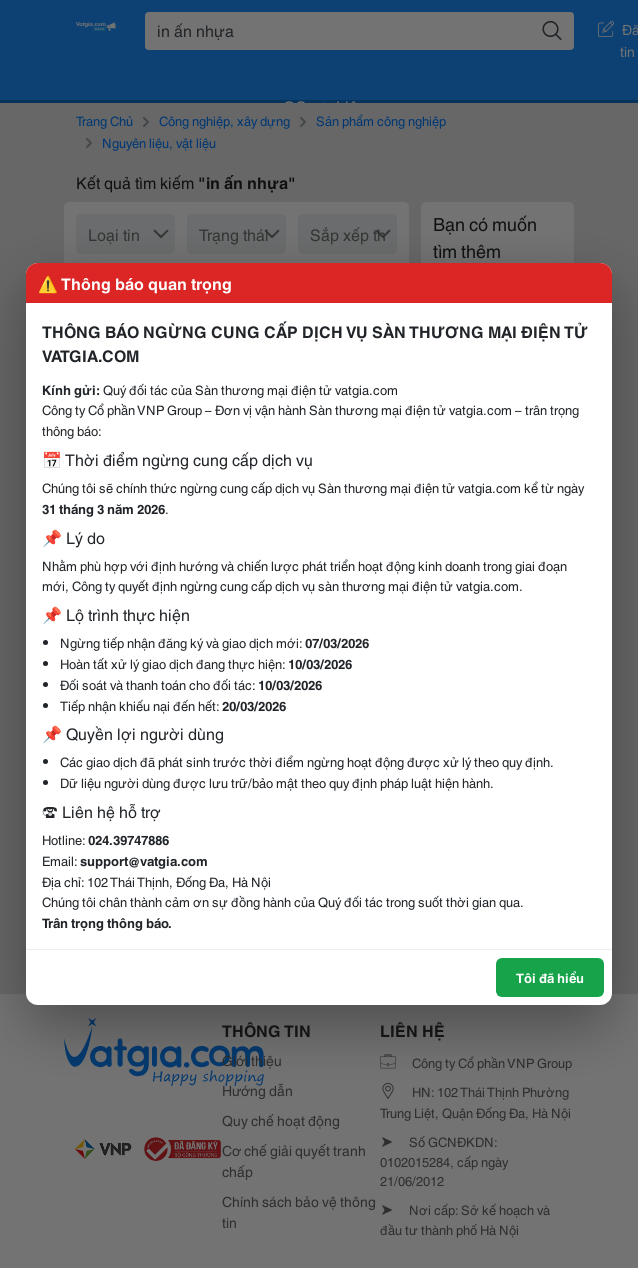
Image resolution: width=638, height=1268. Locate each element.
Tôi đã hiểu (550, 977)
